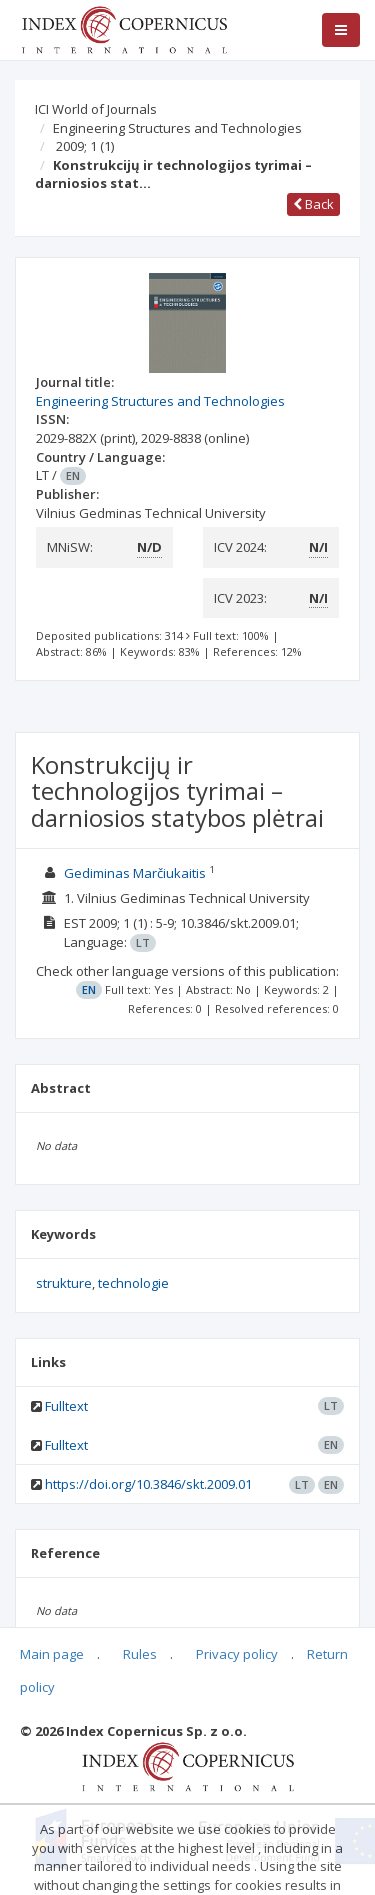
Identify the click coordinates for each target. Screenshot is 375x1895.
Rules (140, 1654)
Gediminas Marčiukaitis (135, 873)
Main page (52, 1654)
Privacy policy (237, 1654)
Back (313, 204)
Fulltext (66, 1406)
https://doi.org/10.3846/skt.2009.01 (148, 1484)
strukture (64, 1283)
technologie (133, 1283)
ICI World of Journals (96, 109)
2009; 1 (85, 146)
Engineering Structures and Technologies (177, 128)
